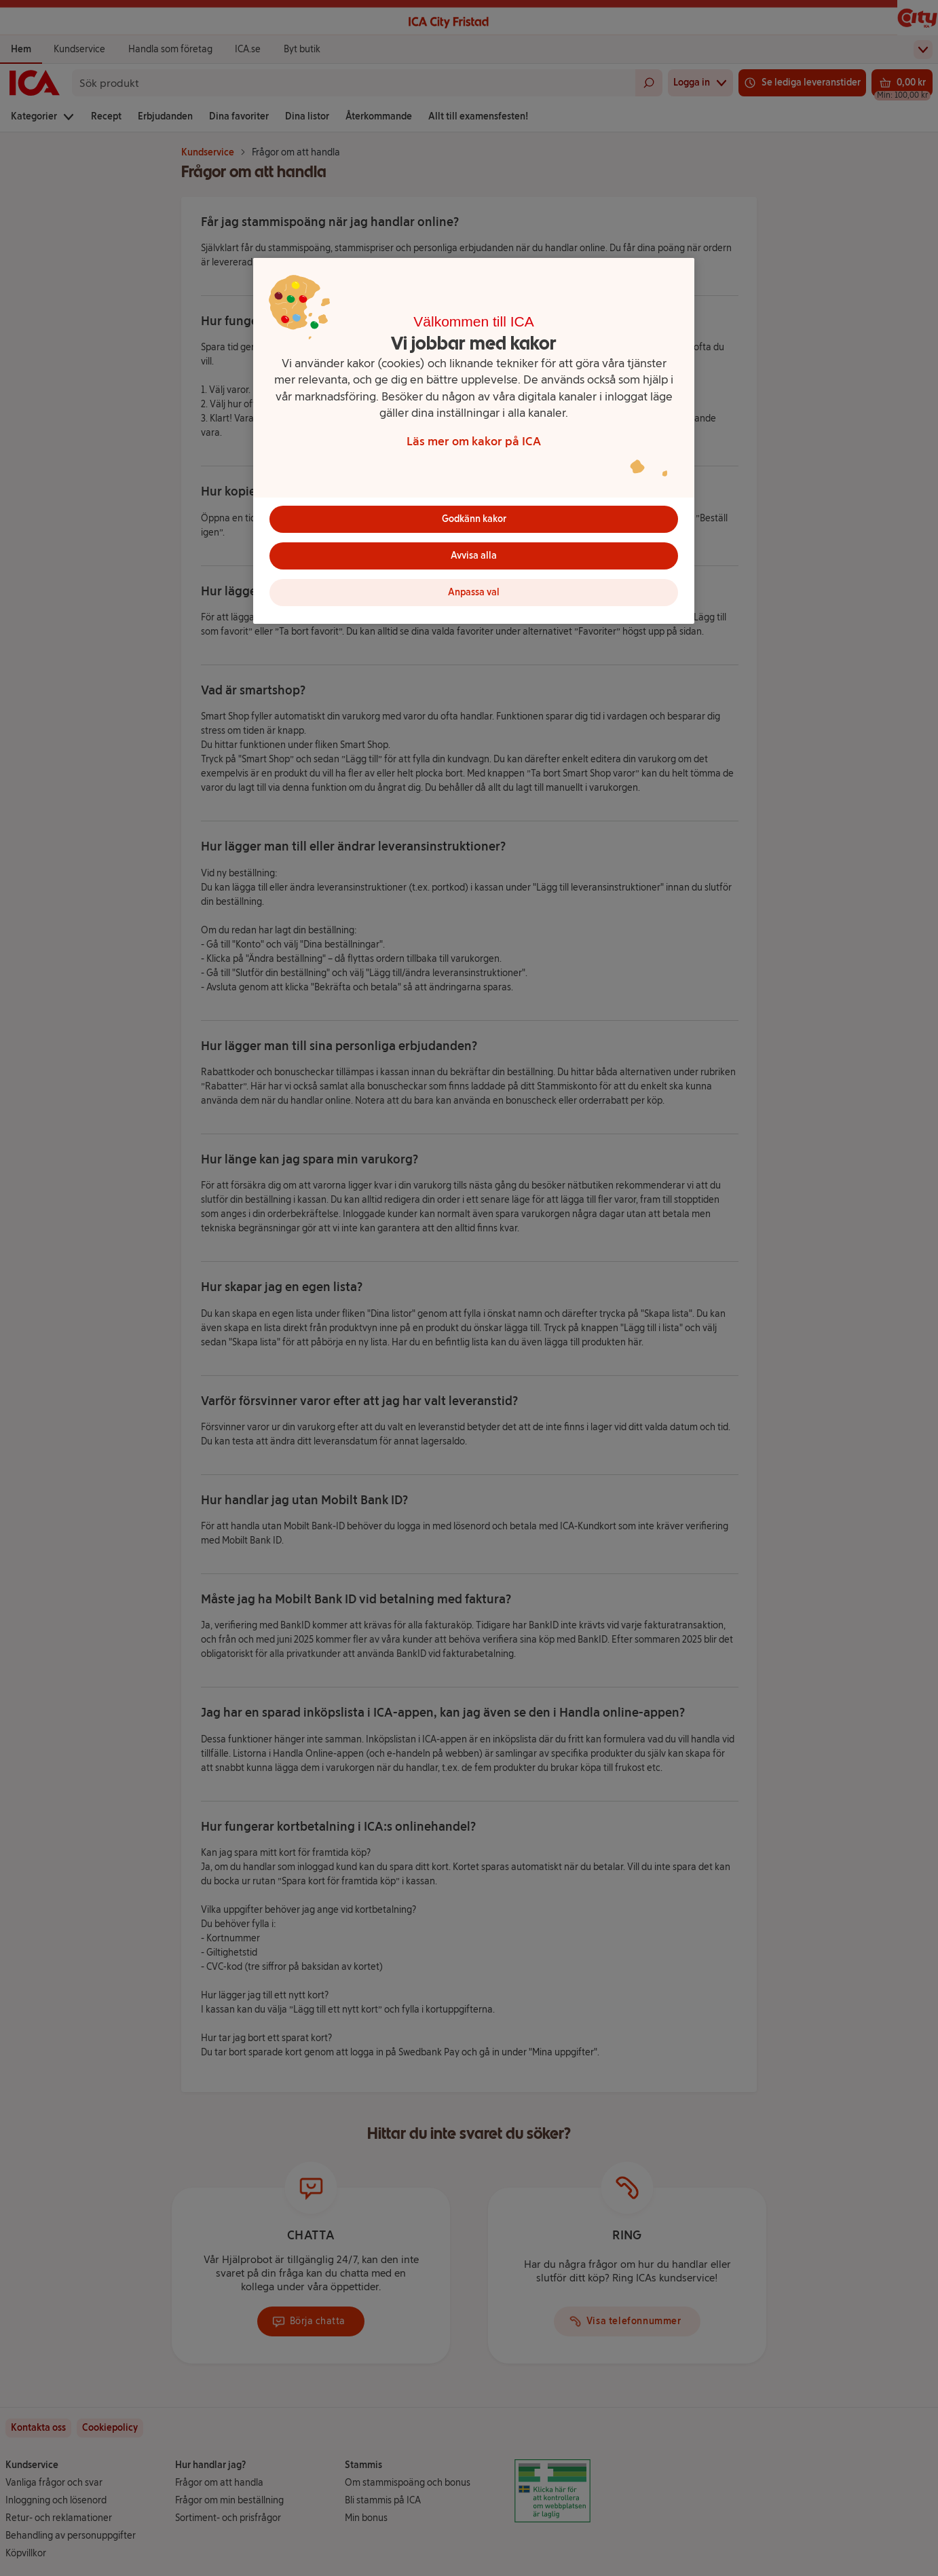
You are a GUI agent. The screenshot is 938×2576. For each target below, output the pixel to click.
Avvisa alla (474, 555)
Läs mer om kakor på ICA (474, 441)
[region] (473, 441)
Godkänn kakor (474, 519)
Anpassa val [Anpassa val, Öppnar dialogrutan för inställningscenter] (474, 592)
